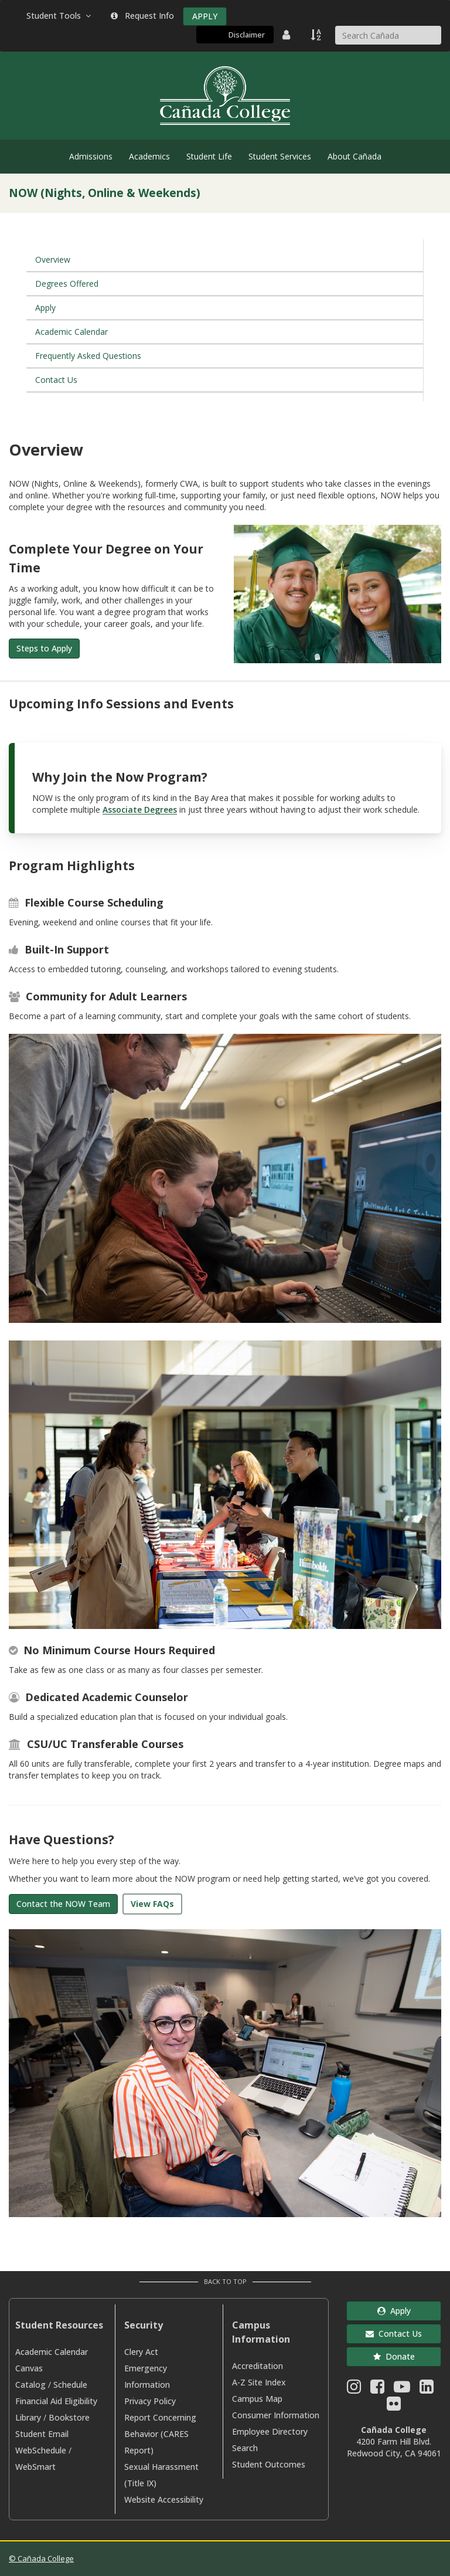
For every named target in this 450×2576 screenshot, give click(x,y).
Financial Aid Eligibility (56, 2401)
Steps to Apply (44, 648)
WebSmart (35, 2466)
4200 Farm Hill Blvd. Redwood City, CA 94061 (394, 2447)
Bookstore (69, 2417)
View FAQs (152, 1903)
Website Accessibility (163, 2499)
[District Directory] (288, 34)
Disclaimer (247, 34)
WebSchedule (40, 2450)
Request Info (142, 15)
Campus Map (257, 2398)
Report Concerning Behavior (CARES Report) (160, 2434)
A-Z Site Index (259, 2382)
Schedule (70, 2384)
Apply (45, 307)
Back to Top (225, 2281)
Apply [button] (394, 2310)
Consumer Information (275, 2415)
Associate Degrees (140, 809)
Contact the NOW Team (63, 1903)
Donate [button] (394, 2356)
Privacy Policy (150, 2401)
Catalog (30, 2384)
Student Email (42, 2433)
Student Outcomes (268, 2464)
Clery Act (141, 2351)
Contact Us (56, 379)
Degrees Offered (66, 283)
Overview (52, 259)
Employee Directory (270, 2431)
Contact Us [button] (394, 2333)
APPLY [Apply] (204, 16)
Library (28, 2417)
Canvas (29, 2368)
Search (245, 2447)
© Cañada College (41, 2558)
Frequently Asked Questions (88, 355)
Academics (149, 156)
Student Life (209, 156)
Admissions (90, 156)
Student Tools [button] (59, 15)
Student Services (279, 156)
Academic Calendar (71, 331)
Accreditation (257, 2365)
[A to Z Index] (317, 34)
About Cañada (354, 156)
